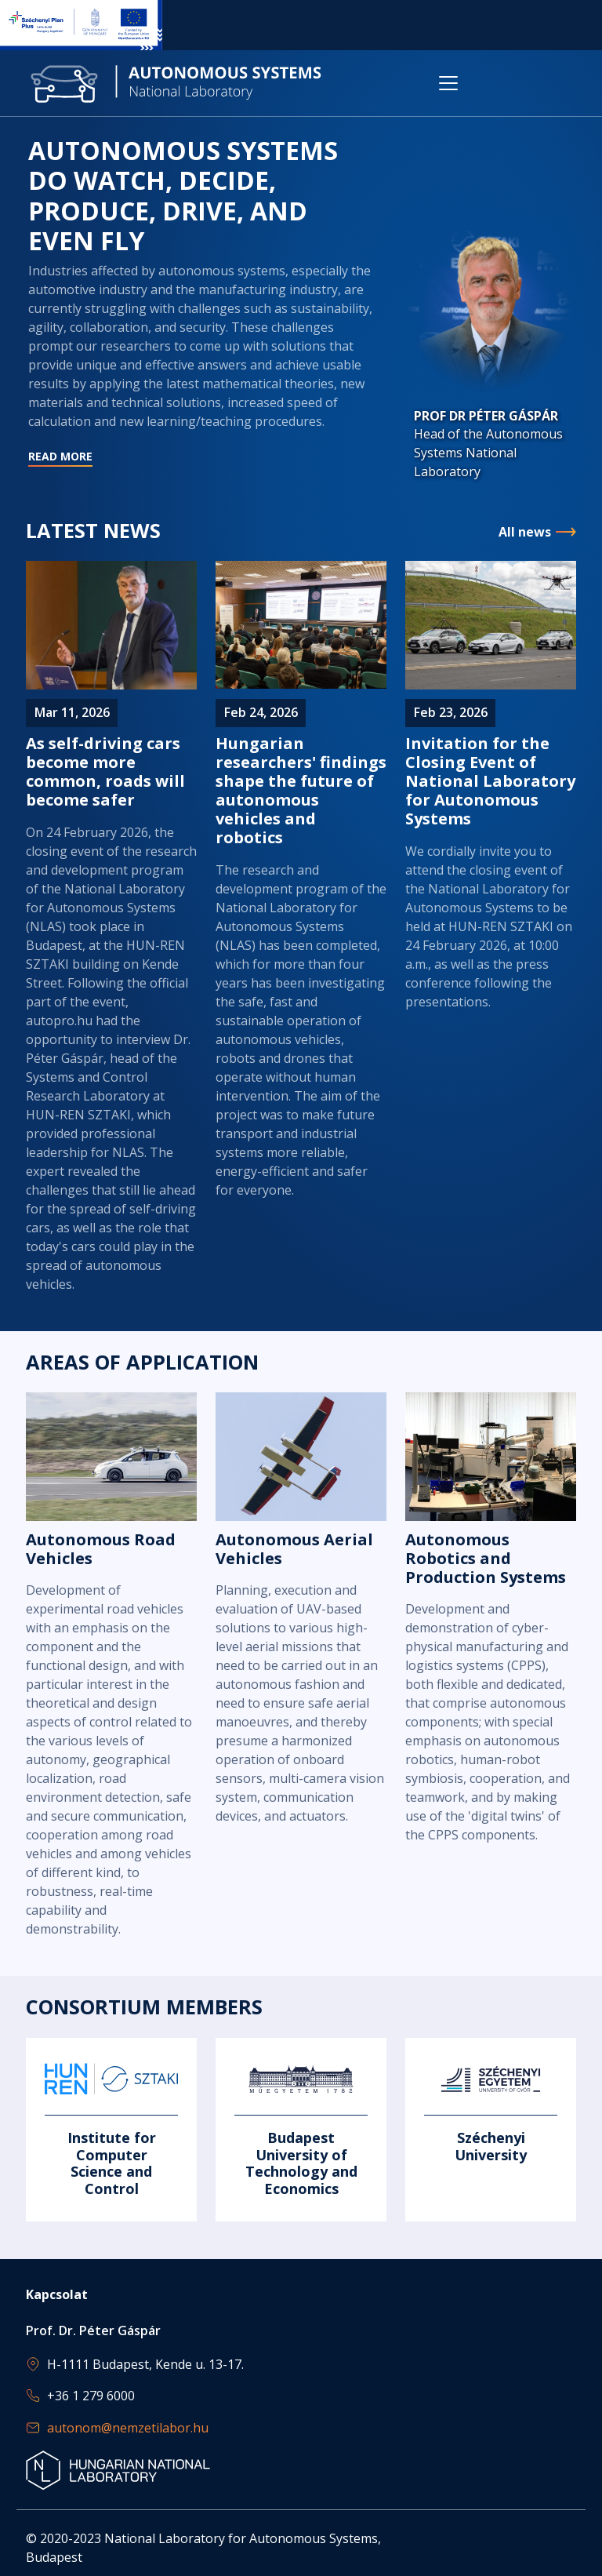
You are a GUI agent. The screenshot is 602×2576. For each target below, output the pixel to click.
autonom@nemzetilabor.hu (128, 2427)
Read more (202, 365)
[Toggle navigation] (448, 83)
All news (525, 532)
